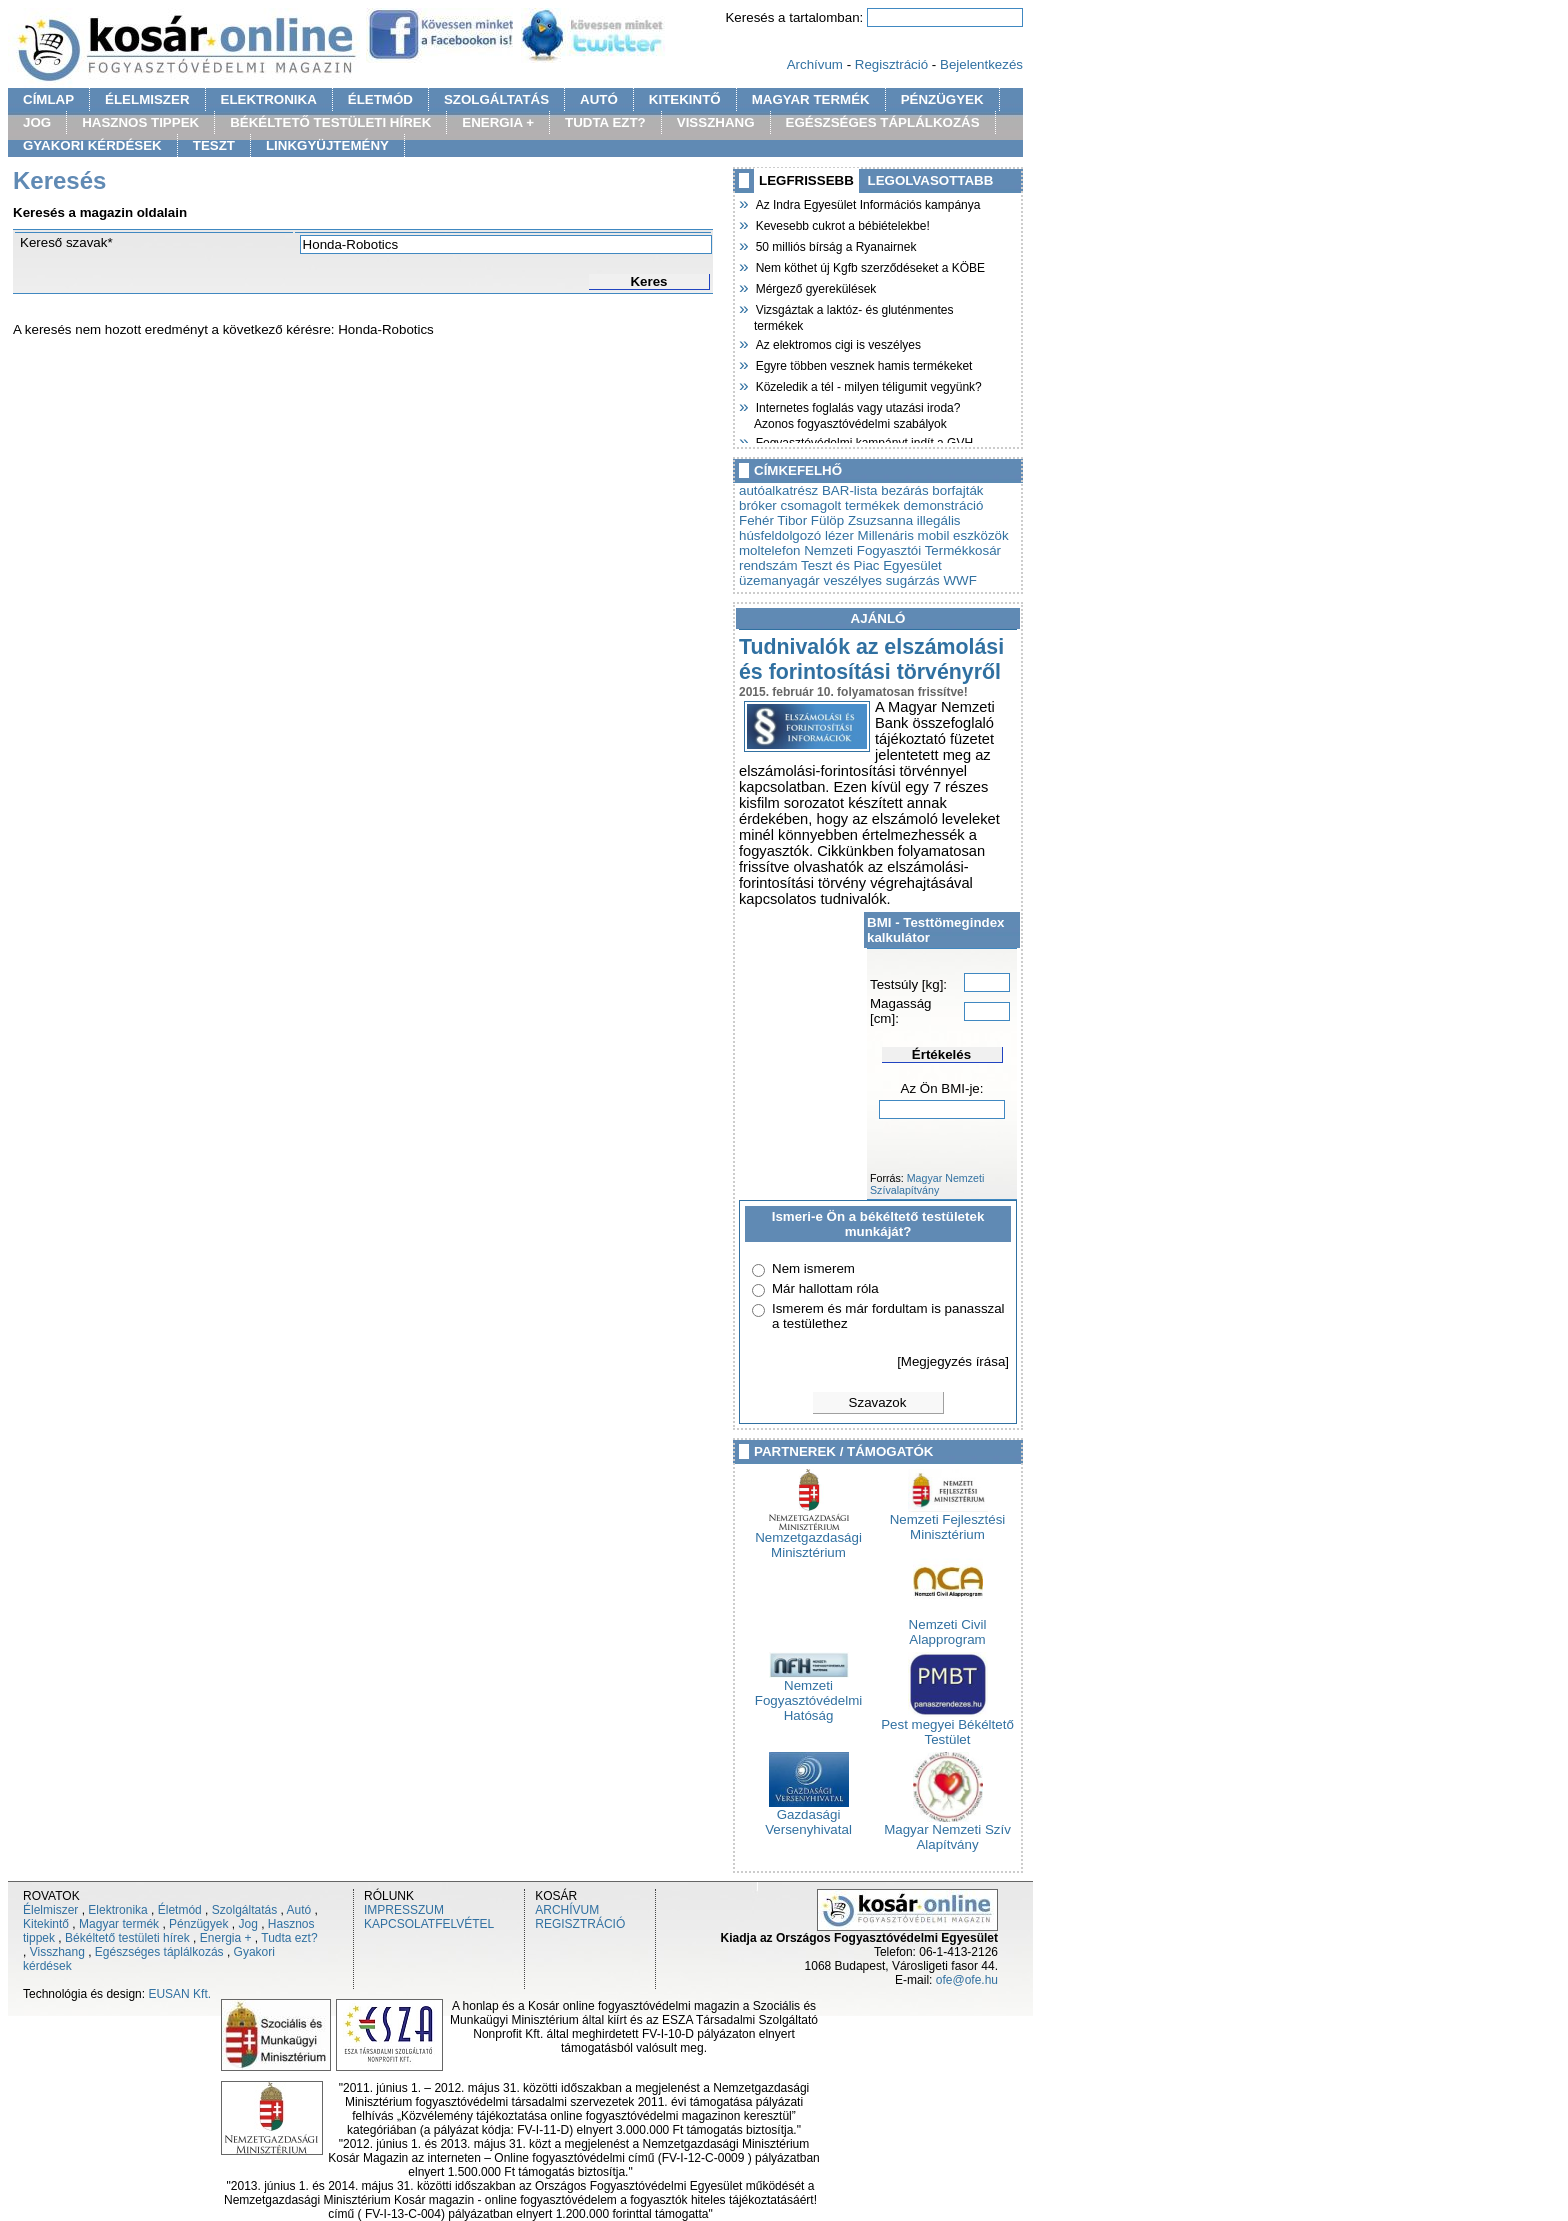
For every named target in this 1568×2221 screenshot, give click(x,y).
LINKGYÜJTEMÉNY (327, 145)
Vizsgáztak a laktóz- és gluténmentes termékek (854, 315)
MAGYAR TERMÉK (811, 99)
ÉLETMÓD (380, 99)
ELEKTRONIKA (269, 99)
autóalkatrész (778, 490)
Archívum (815, 64)
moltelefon (770, 550)
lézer (839, 535)
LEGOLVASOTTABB (931, 180)
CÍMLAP (48, 99)
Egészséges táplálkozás (159, 1952)
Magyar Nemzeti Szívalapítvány (927, 1184)
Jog (247, 1924)
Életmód (180, 1910)
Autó (299, 1910)
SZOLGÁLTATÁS (496, 99)
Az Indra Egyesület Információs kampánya (867, 203)
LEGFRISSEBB (806, 180)
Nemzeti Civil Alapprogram (948, 1626)
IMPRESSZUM (404, 1910)
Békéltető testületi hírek (127, 1938)
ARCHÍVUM (567, 1910)
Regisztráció (891, 64)
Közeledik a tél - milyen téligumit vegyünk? (868, 385)
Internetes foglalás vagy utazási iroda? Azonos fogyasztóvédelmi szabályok (857, 413)
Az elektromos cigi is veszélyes (837, 343)
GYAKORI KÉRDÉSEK (92, 145)
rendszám (768, 565)
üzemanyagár (779, 580)
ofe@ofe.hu (967, 1980)
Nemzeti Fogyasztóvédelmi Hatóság (808, 1694)
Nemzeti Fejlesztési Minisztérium (948, 1521)
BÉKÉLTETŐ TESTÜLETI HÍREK (330, 122)
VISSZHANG (716, 122)
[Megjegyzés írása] (953, 1361)
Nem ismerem (813, 1268)
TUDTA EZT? (605, 122)
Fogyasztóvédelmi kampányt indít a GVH (863, 441)
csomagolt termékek (839, 505)
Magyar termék (119, 1924)
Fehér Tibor (773, 520)
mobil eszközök (963, 535)
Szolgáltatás (244, 1910)
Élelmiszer (50, 1910)
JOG (37, 122)
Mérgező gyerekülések (815, 287)
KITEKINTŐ (685, 99)
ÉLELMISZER (147, 99)
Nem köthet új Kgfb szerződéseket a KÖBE (869, 266)
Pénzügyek (198, 1924)
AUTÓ (599, 99)
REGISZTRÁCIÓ (580, 1924)
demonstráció (943, 505)
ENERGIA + (498, 122)
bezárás (904, 490)
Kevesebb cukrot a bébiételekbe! (842, 224)
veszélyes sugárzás (881, 580)
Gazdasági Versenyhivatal (808, 1816)
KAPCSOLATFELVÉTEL (429, 1924)
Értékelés (941, 1054)
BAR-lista (850, 490)
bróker (758, 505)
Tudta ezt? (289, 1938)
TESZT (214, 145)
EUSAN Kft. (179, 1994)
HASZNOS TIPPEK (140, 122)
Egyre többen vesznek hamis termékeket (863, 364)
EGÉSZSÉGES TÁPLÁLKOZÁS (883, 122)
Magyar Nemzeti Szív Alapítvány (947, 1831)
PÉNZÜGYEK (942, 99)
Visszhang (57, 1952)
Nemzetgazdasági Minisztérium (808, 1539)
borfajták (957, 490)
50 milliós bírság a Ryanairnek (835, 245)
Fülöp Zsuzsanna (862, 520)
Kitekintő (46, 1924)
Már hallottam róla (825, 1288)
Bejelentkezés (981, 64)
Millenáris (886, 535)
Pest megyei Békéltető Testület (947, 1726)
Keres (648, 281)
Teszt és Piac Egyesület (871, 565)
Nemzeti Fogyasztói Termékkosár (902, 550)
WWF (959, 580)
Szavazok (878, 1402)
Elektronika (117, 1910)
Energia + (226, 1938)
